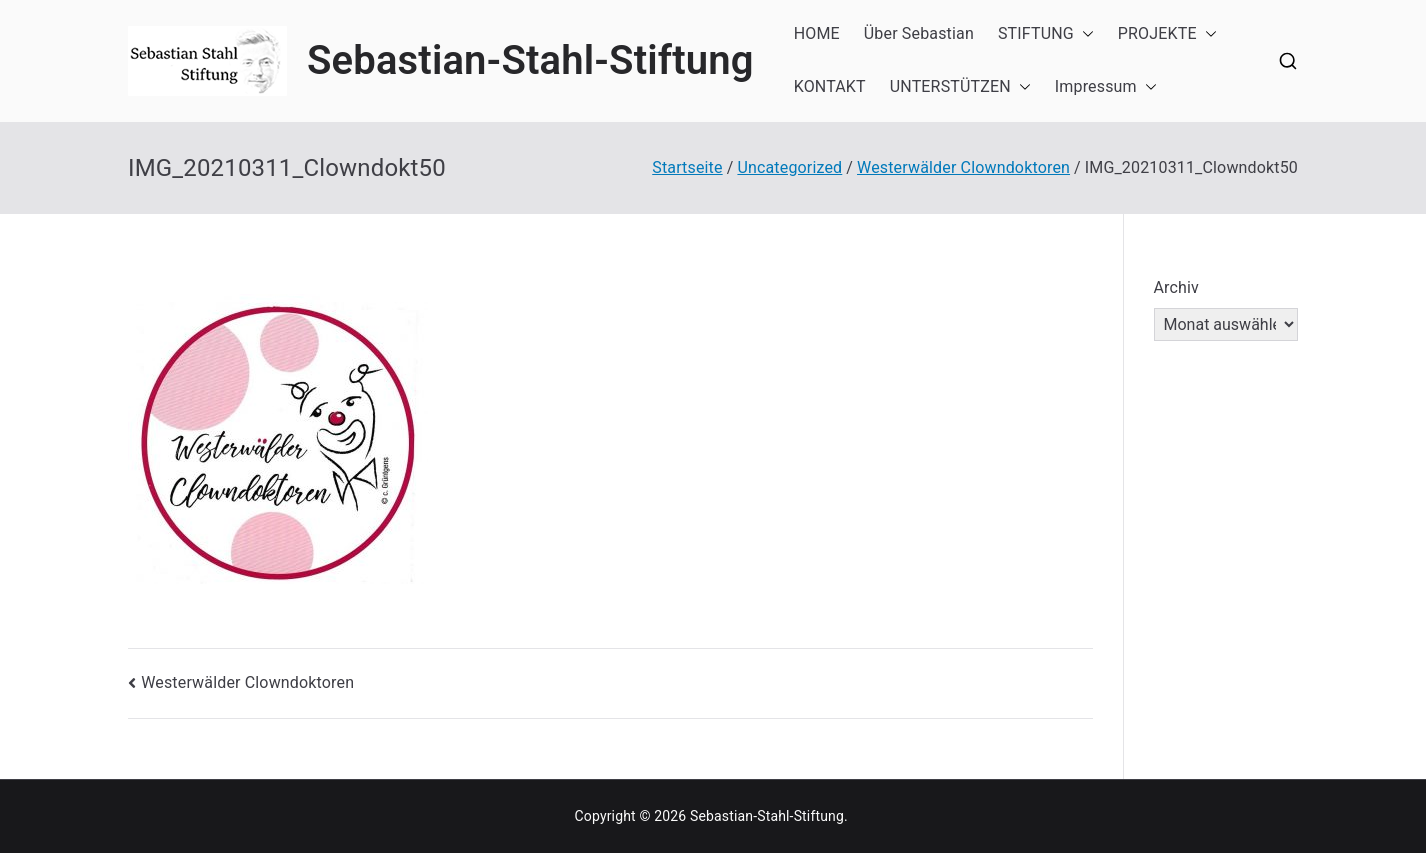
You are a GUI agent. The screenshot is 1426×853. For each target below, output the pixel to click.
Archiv (1177, 287)
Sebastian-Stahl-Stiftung (530, 60)
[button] (1084, 34)
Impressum (1106, 87)
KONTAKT (830, 86)
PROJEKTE (1167, 34)
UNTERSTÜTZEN (960, 87)
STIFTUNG (1046, 34)
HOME (817, 33)
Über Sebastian (919, 33)
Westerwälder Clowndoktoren (247, 682)
